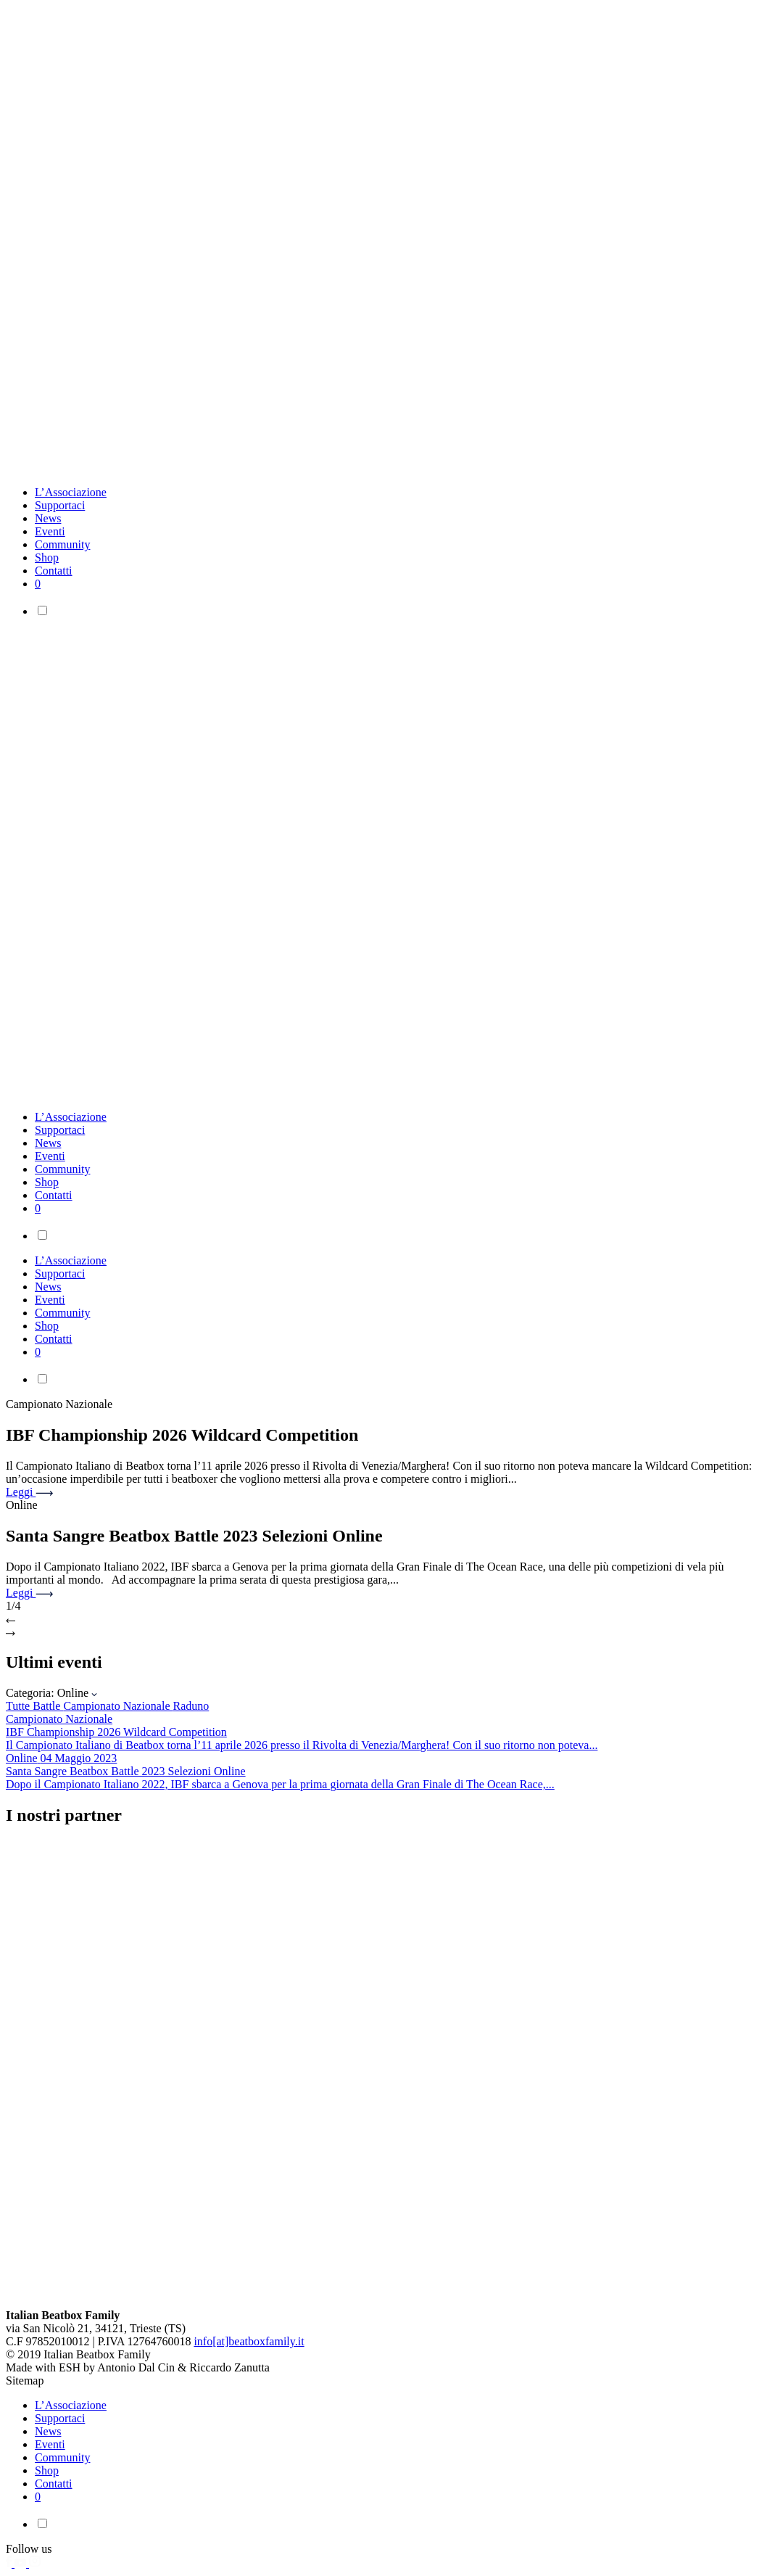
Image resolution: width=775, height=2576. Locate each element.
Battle (48, 1706)
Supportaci (60, 505)
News (48, 518)
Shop (47, 557)
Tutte (19, 1706)
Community (62, 544)
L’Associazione (71, 492)
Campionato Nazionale (118, 1706)
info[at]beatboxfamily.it (249, 2341)
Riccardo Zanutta (229, 2367)
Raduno (191, 1706)
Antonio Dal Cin (136, 2367)
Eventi (50, 531)
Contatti (53, 570)
